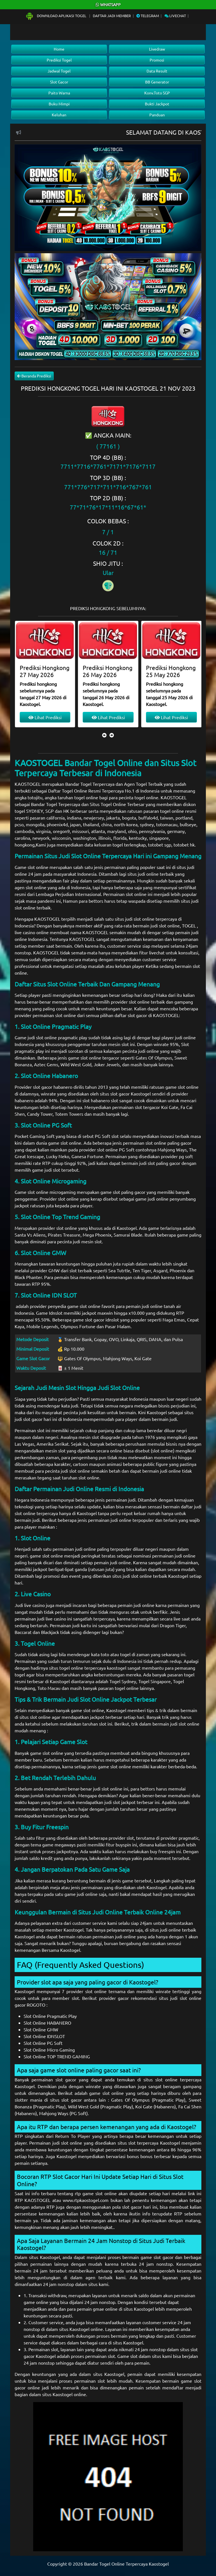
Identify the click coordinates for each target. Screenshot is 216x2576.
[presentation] (104, 735)
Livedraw (157, 48)
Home (59, 48)
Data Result (157, 70)
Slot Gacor (59, 81)
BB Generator (157, 81)
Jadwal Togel (59, 70)
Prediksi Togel (59, 59)
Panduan (157, 114)
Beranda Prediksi (34, 375)
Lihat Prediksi (45, 717)
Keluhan (59, 114)
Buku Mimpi (59, 103)
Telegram (147, 15)
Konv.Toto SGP (157, 92)
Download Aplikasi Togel (56, 15)
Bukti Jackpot (157, 103)
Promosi (157, 59)
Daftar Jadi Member (112, 15)
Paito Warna (59, 92)
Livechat (175, 15)
